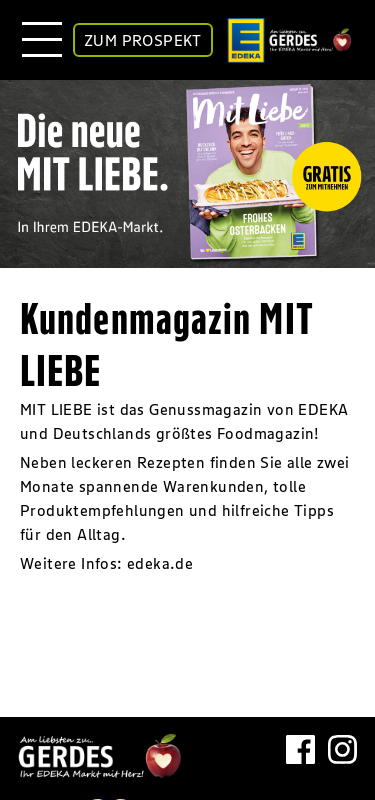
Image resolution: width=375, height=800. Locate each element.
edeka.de (160, 563)
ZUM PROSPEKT (143, 40)
